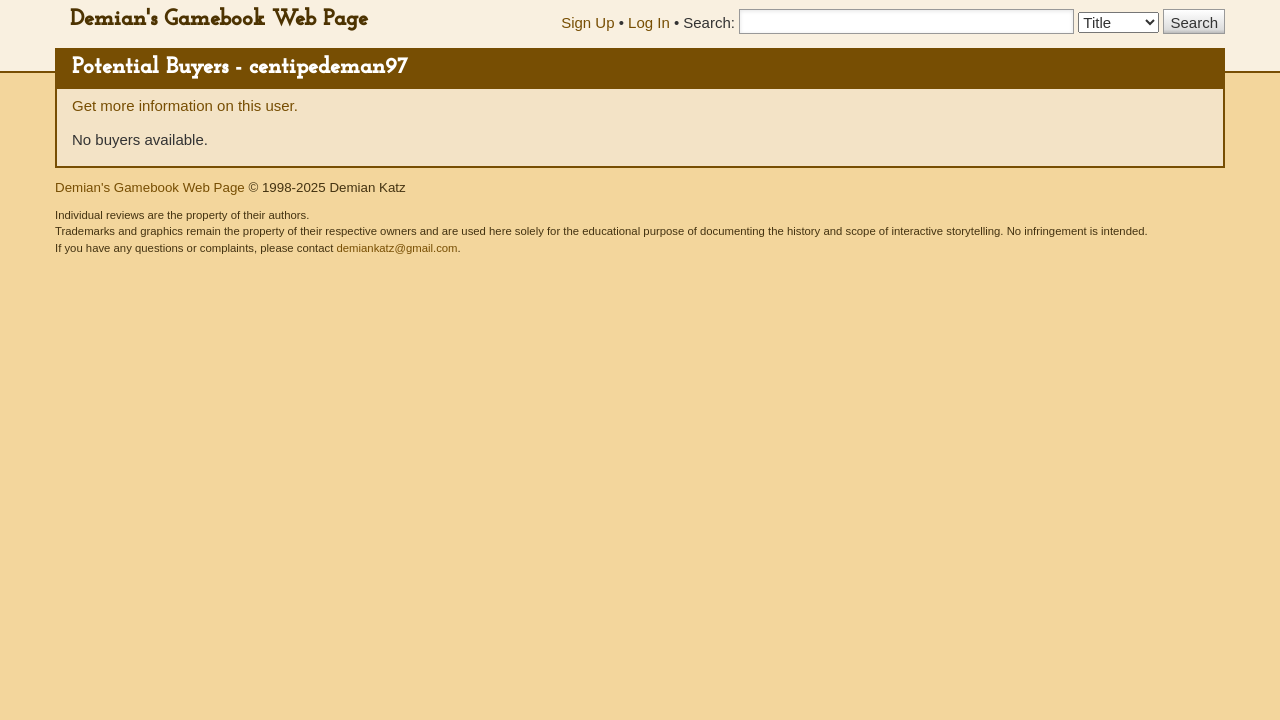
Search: (709, 22)
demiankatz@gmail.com (396, 248)
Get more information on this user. (185, 105)
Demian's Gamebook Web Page (219, 19)
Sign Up (587, 22)
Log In (649, 22)
